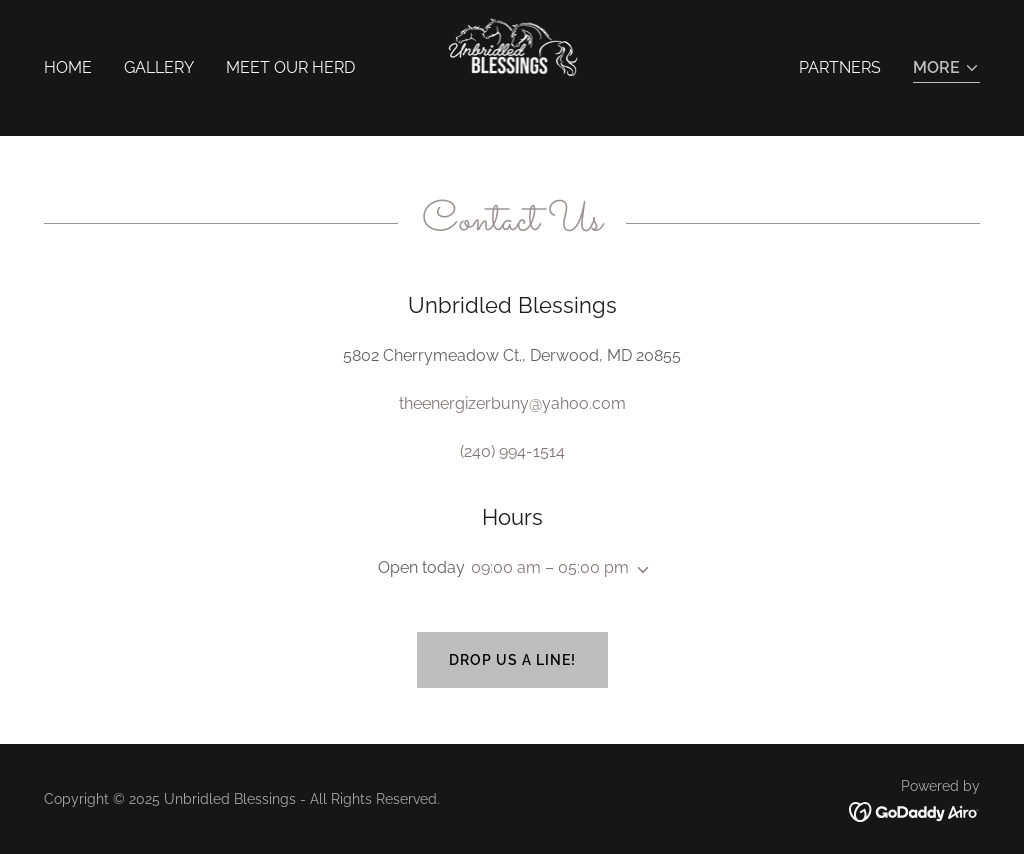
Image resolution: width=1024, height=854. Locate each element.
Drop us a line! (512, 660)
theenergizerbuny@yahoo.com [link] (512, 403)
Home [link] (68, 67)
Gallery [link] (159, 67)
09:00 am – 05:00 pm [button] (550, 567)
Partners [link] (840, 67)
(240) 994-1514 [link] (512, 451)
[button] (946, 69)
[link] (512, 66)
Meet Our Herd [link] (290, 67)
